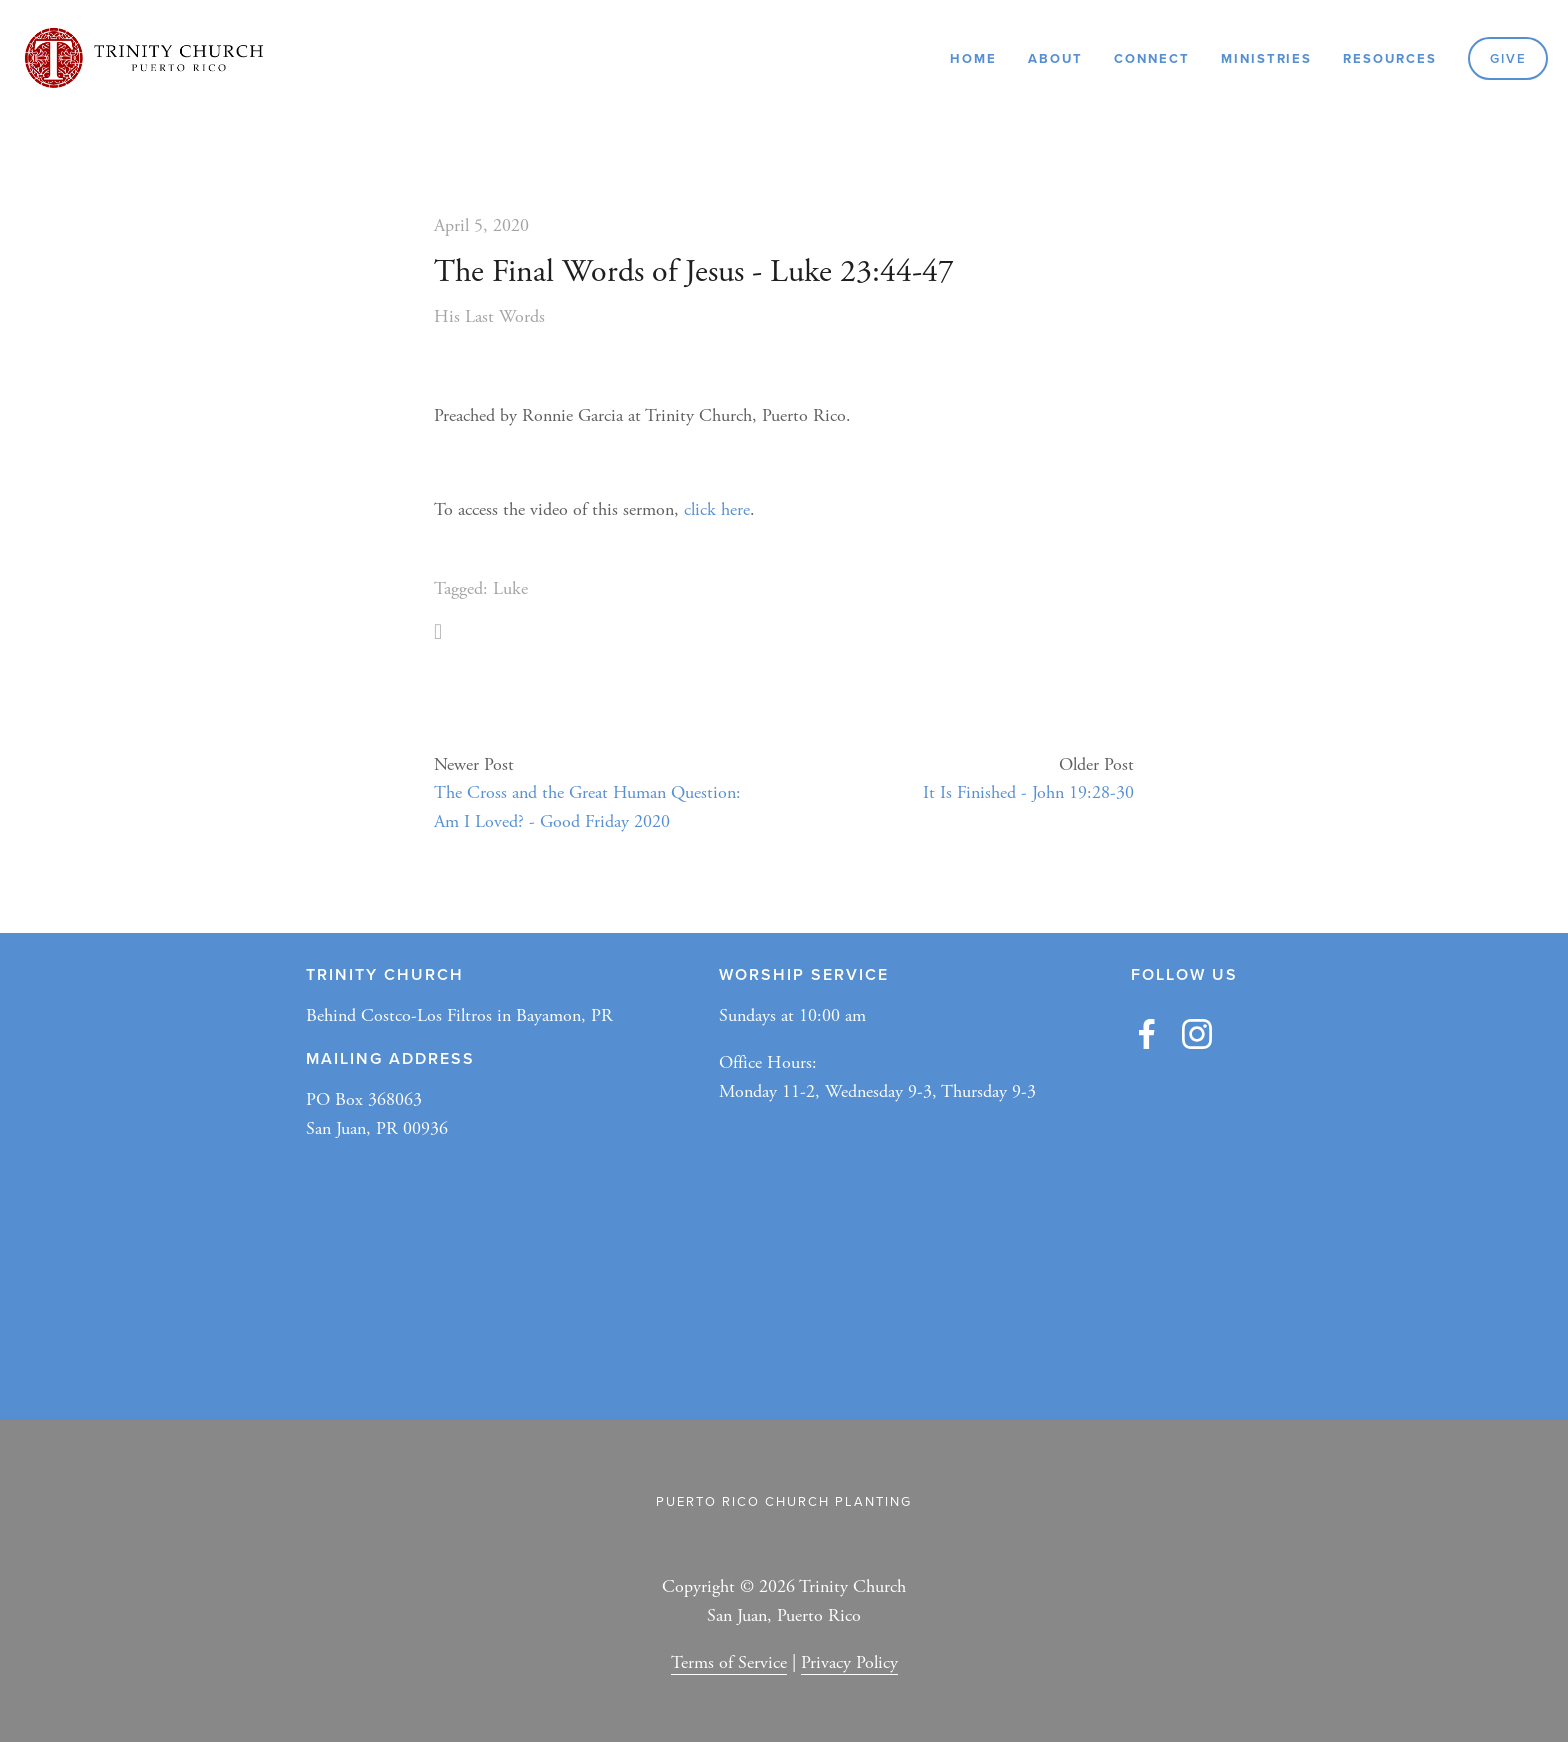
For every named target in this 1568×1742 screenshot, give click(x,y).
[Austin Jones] (1147, 1034)
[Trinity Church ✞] (1197, 1034)
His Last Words (489, 316)
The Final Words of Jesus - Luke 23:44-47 (694, 272)
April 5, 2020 (481, 225)
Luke (510, 588)
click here (717, 509)
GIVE (1508, 58)
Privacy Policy (849, 1662)
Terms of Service (729, 1662)
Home (973, 58)
